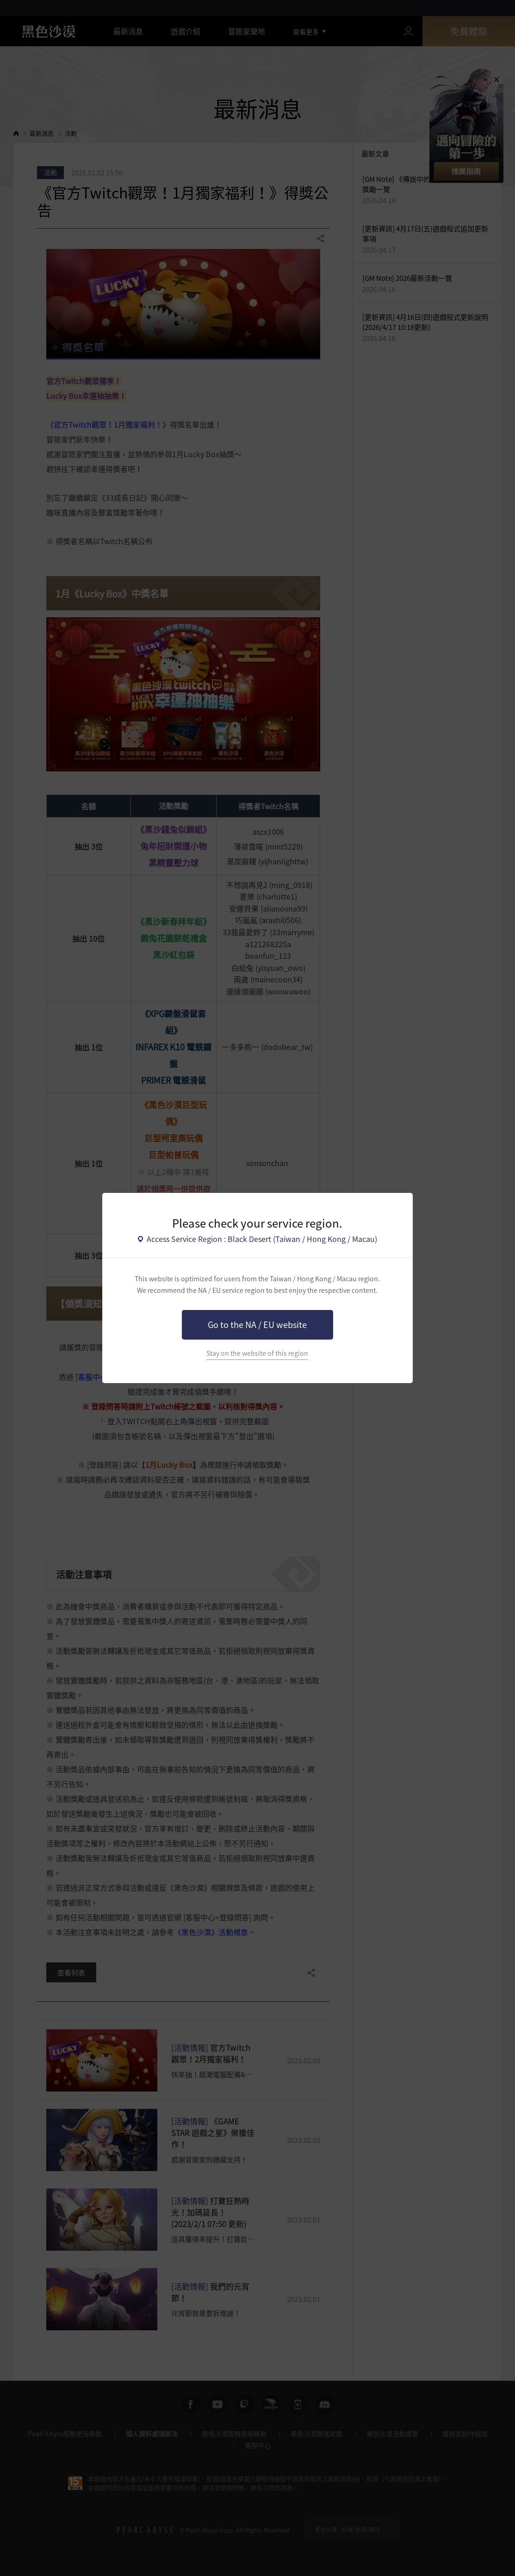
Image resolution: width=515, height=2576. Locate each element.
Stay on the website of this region (257, 1353)
